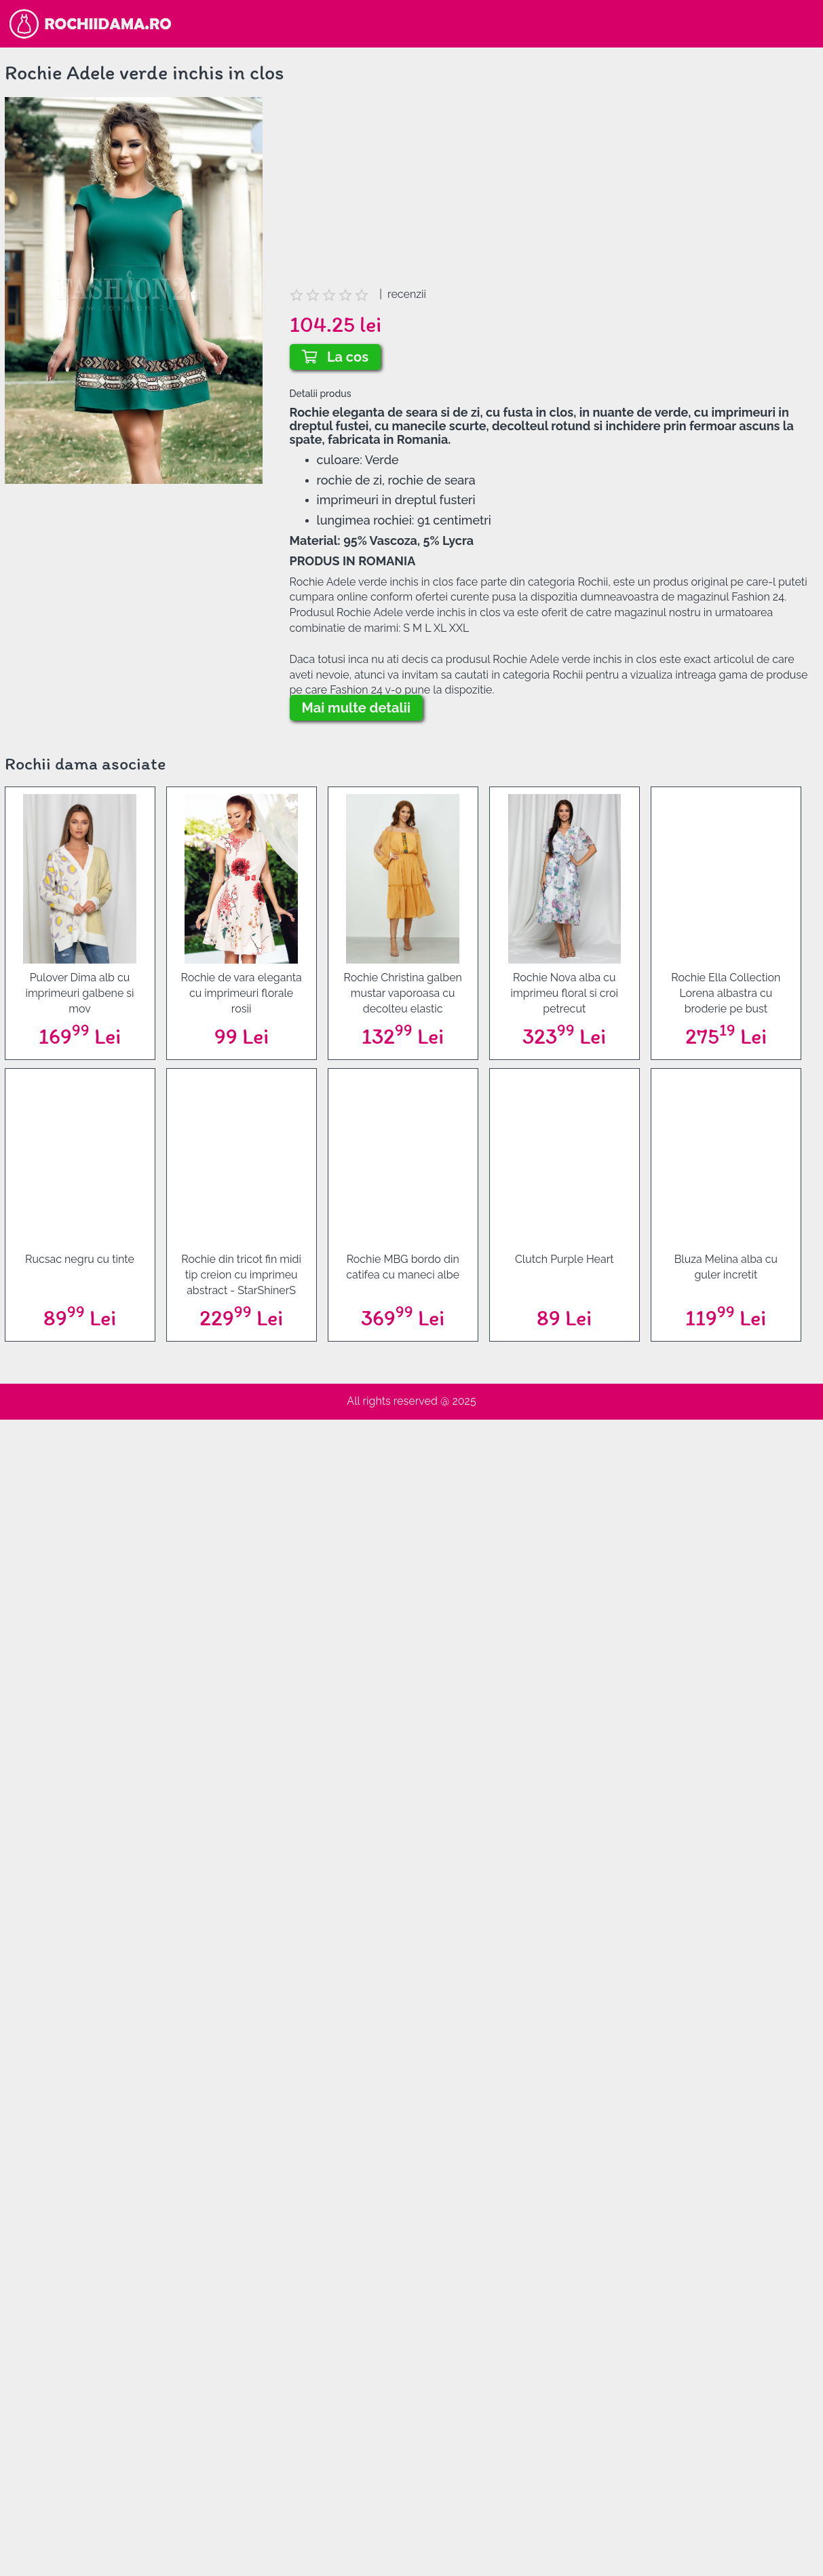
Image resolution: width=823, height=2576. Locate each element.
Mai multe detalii (356, 708)
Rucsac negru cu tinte (79, 1259)
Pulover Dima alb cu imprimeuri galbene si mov (79, 993)
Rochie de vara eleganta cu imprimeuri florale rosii (240, 993)
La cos (335, 357)
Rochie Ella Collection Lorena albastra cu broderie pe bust (725, 993)
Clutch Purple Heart (564, 1259)
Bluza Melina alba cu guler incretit (726, 1267)
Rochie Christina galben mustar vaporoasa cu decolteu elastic (402, 993)
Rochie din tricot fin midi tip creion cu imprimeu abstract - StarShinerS (241, 1275)
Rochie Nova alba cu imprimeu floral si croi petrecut (564, 993)
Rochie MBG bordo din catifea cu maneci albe (402, 1267)
